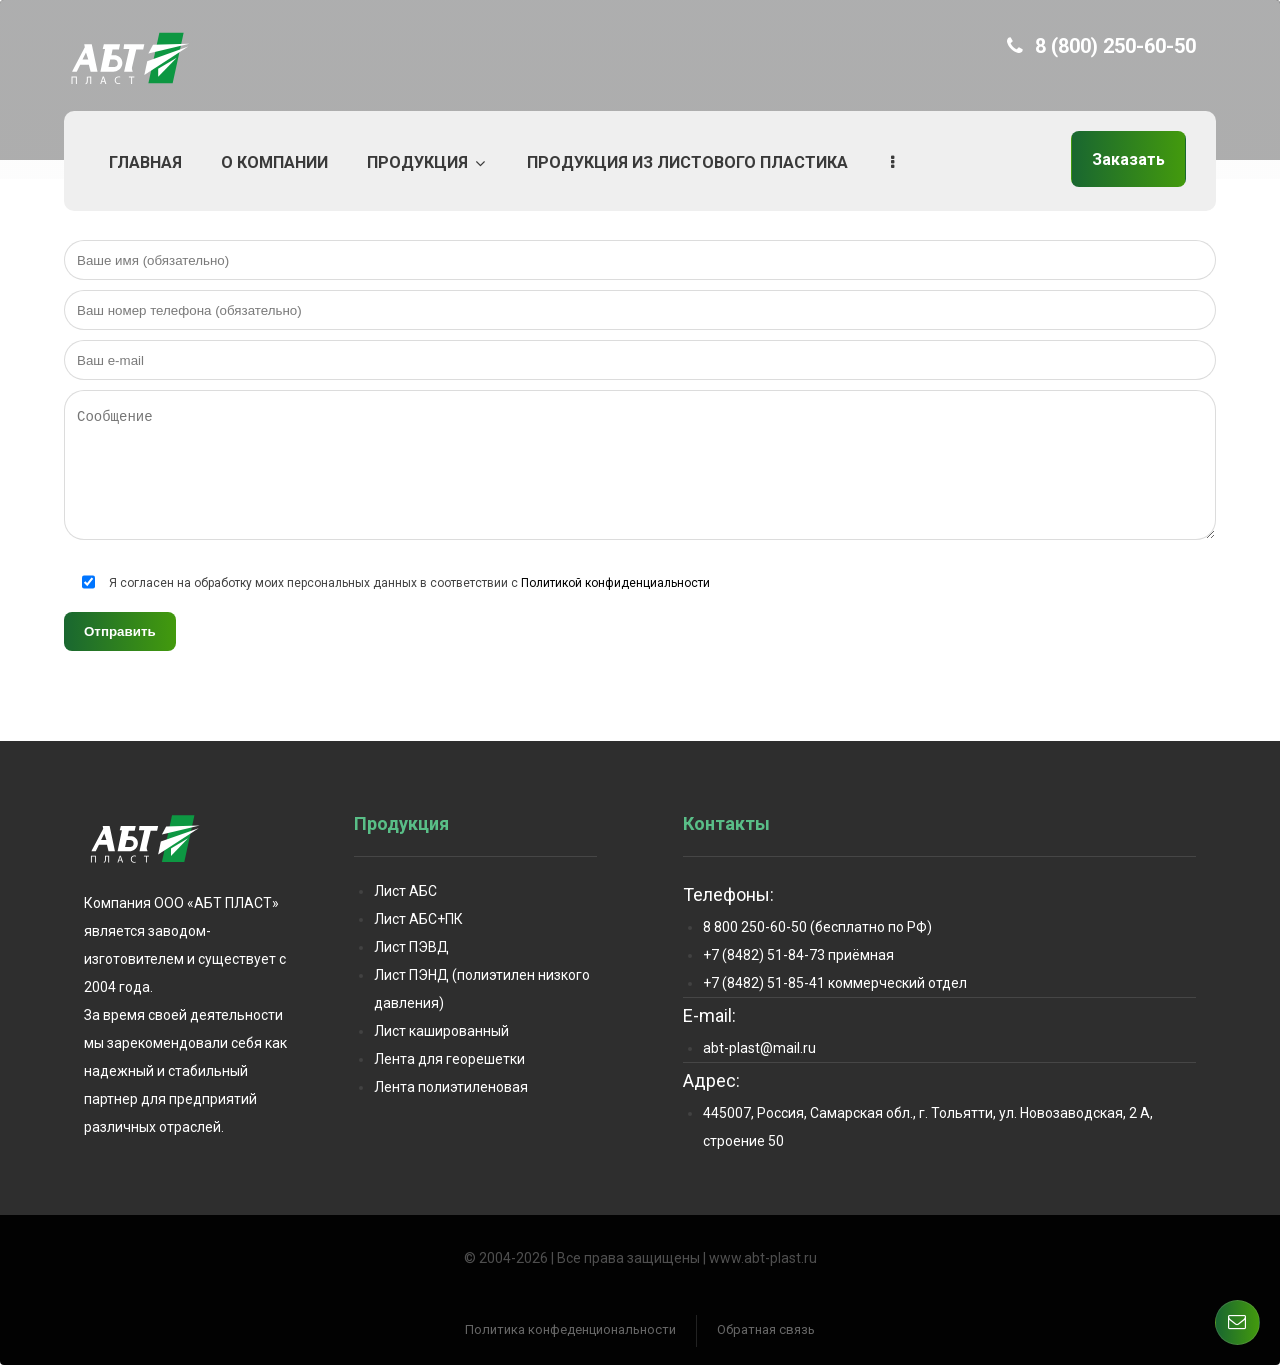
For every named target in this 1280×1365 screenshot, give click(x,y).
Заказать (1128, 159)
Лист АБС (405, 891)
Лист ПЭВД (411, 947)
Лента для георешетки (449, 1059)
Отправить (120, 631)
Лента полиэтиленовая (451, 1087)
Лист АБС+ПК (418, 919)
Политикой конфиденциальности (615, 583)
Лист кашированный (441, 1031)
